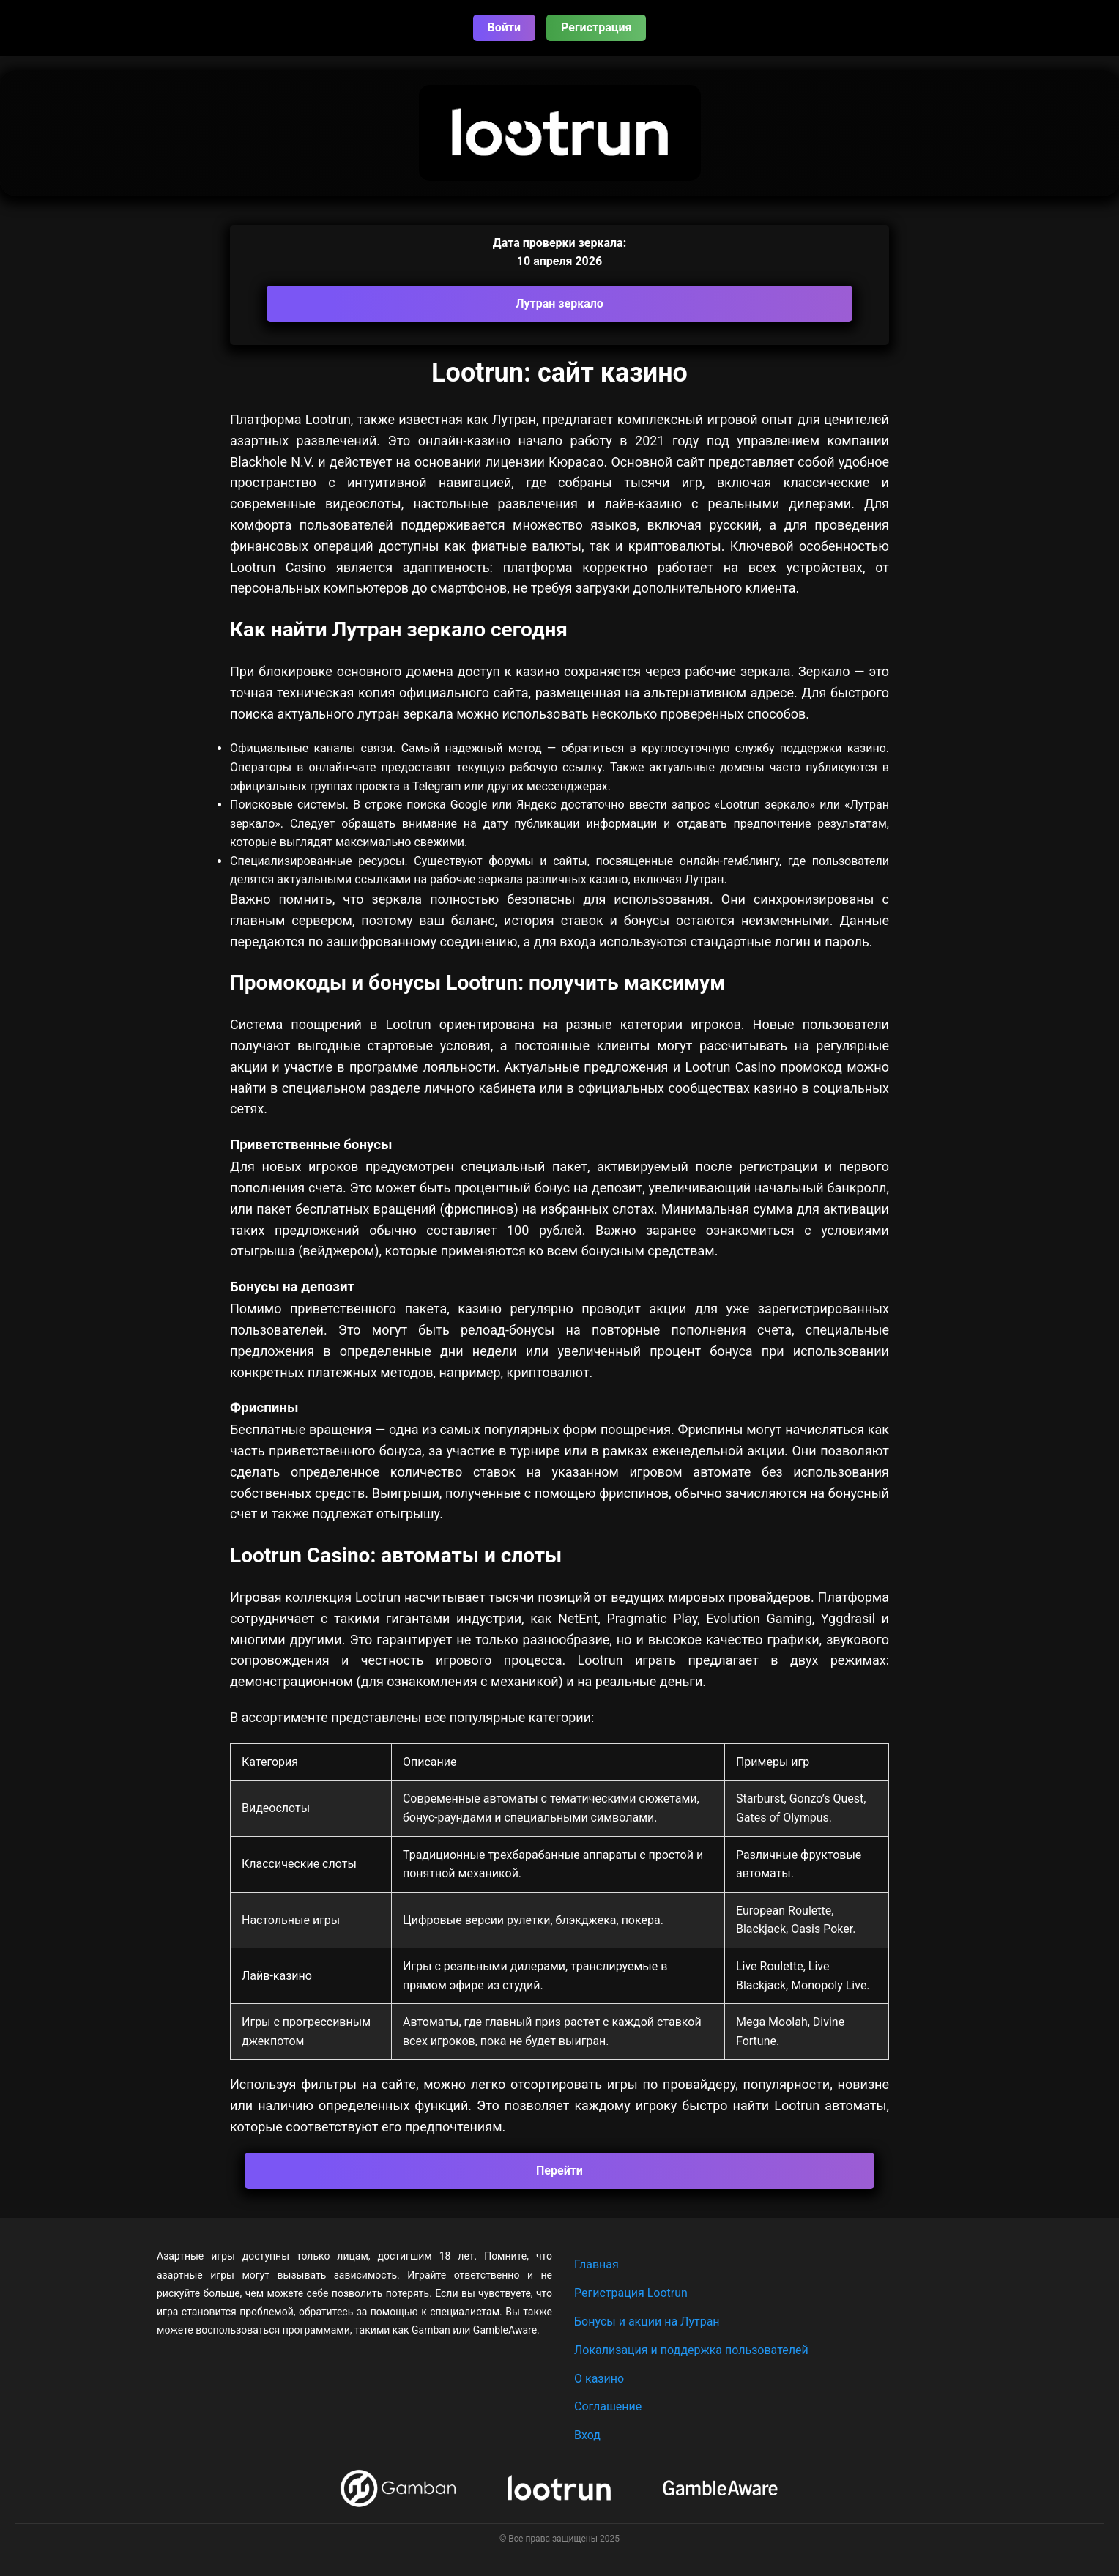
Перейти (559, 2171)
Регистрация (596, 27)
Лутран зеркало (559, 304)
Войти (504, 27)
